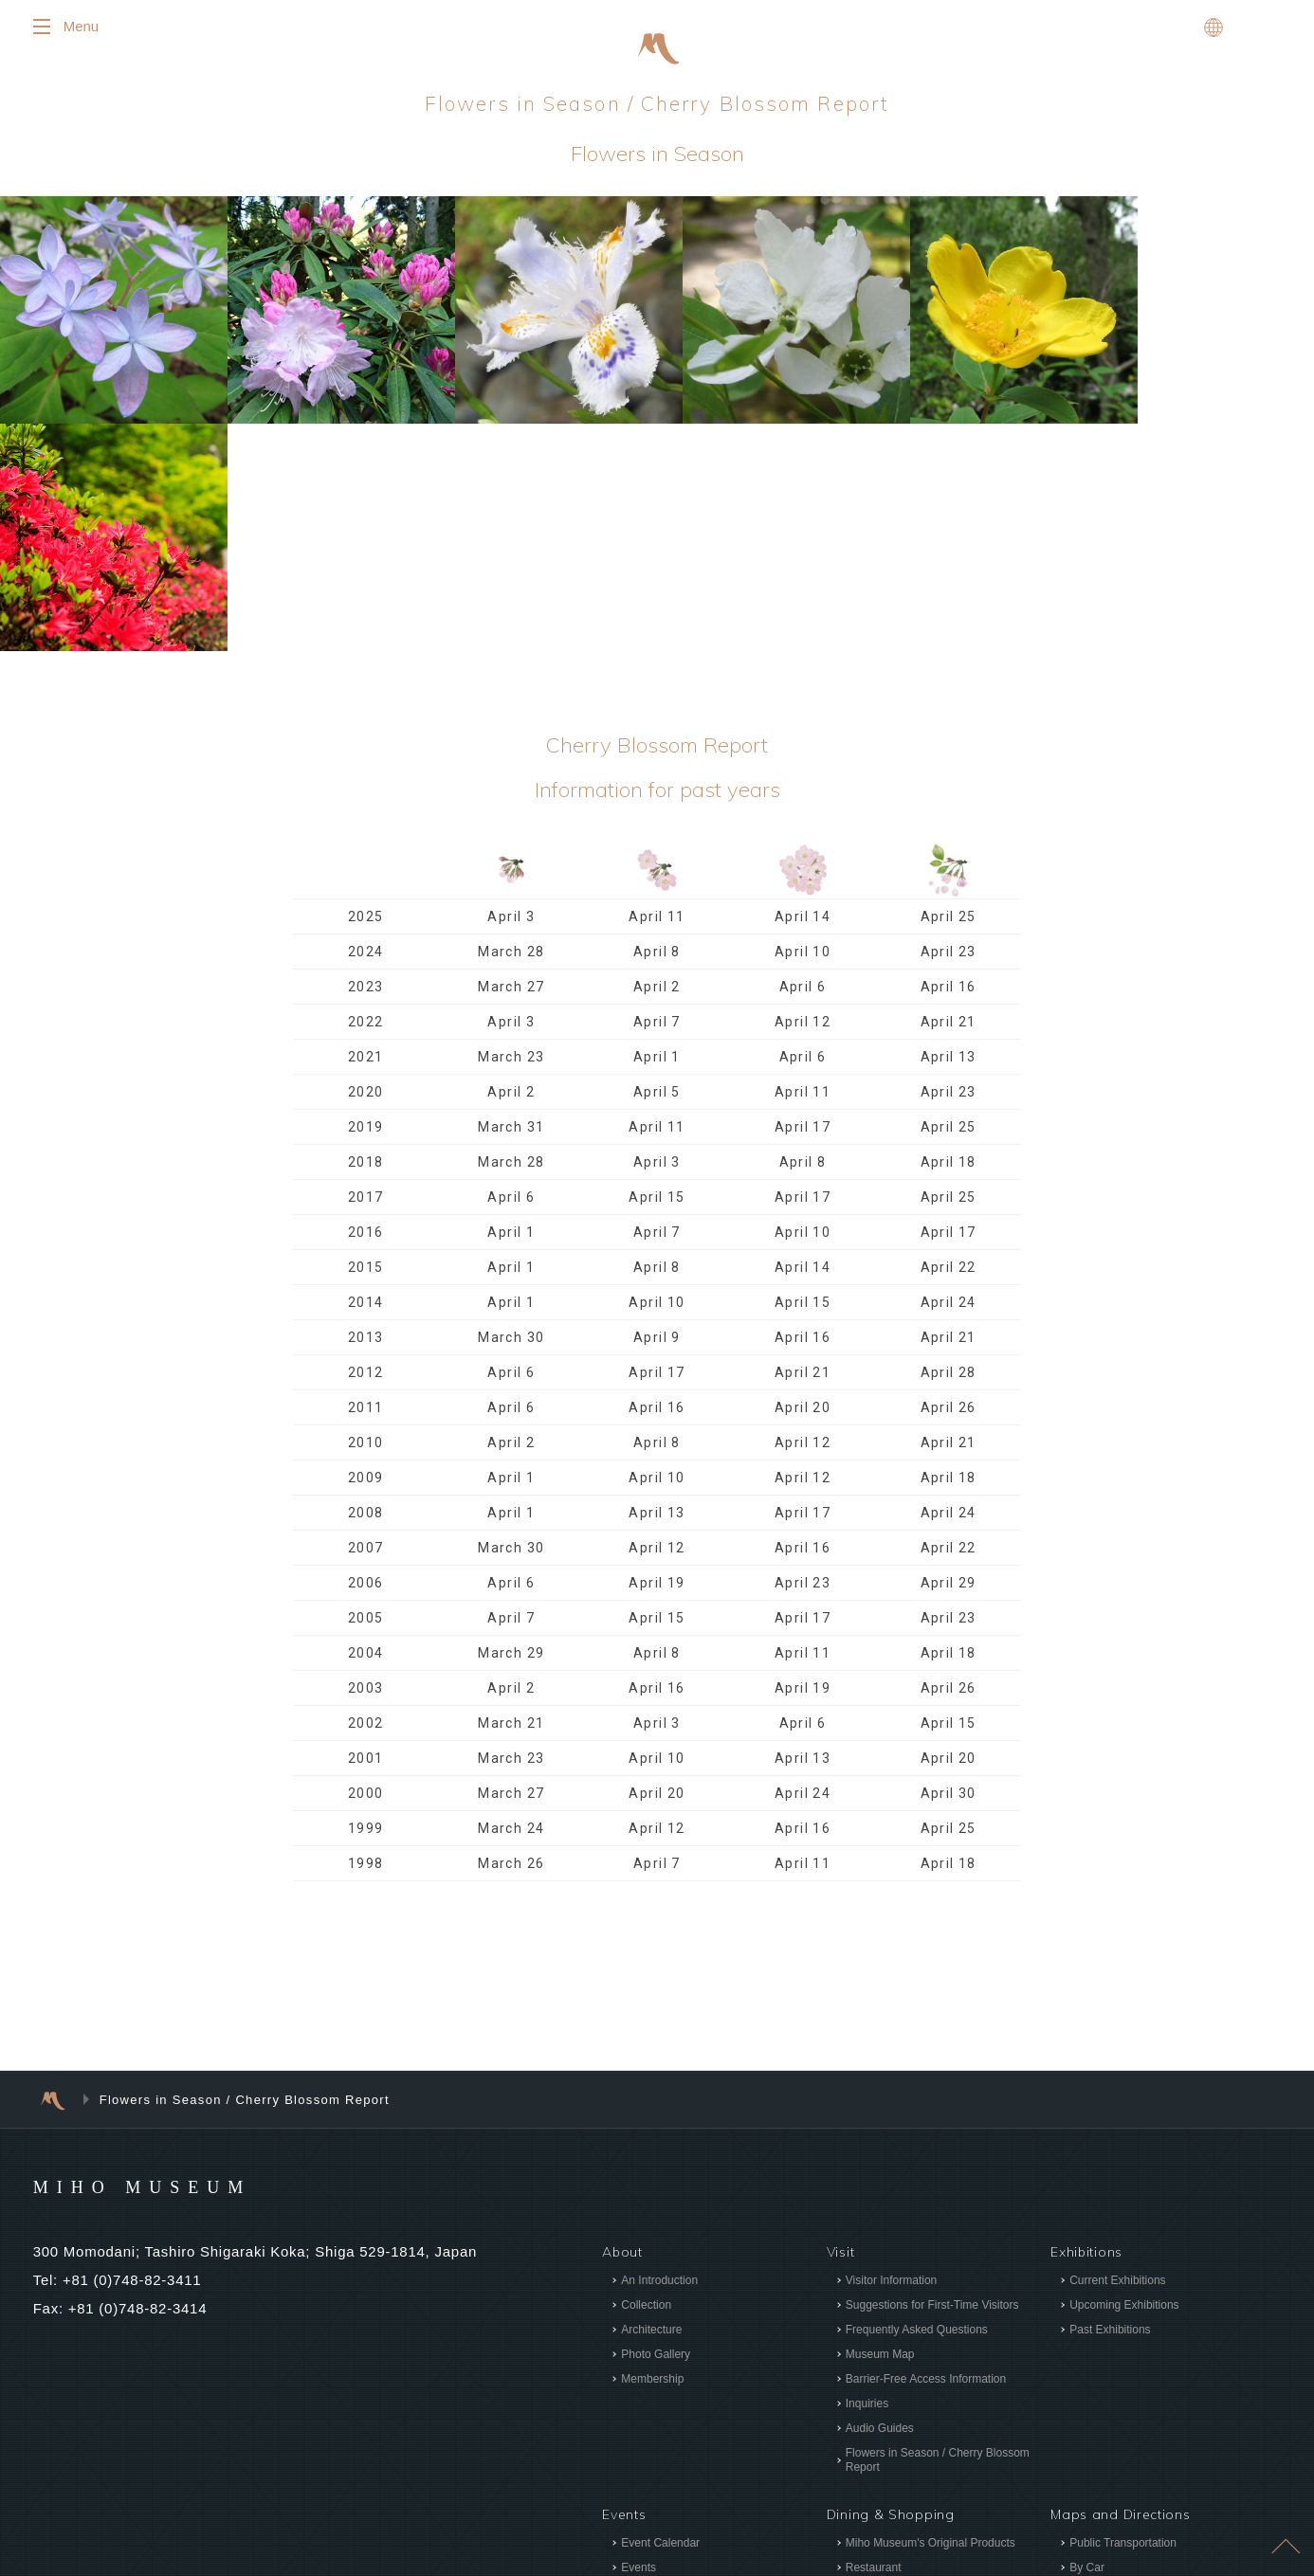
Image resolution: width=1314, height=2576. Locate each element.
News (1069, 2368)
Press (1069, 2396)
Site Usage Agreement (1126, 2425)
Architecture (651, 2096)
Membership (652, 2145)
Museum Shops (885, 2383)
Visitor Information (892, 2047)
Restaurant (874, 2334)
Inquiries (867, 2170)
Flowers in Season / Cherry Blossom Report (938, 2226)
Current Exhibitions (1117, 2047)
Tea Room (872, 2359)
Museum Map (880, 2121)
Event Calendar (660, 2309)
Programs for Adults (671, 2383)
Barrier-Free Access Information (926, 2145)
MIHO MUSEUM (178, 1952)
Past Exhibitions (1109, 2096)
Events (638, 2334)
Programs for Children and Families (710, 2359)
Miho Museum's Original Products (930, 2309)
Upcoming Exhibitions (1123, 2071)
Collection (646, 2071)
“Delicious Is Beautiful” (902, 2408)
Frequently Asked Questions (917, 2096)
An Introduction (659, 2047)
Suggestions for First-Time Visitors (932, 2071)
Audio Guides (880, 2195)
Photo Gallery (655, 2121)
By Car (1086, 2334)
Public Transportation (1123, 2309)
